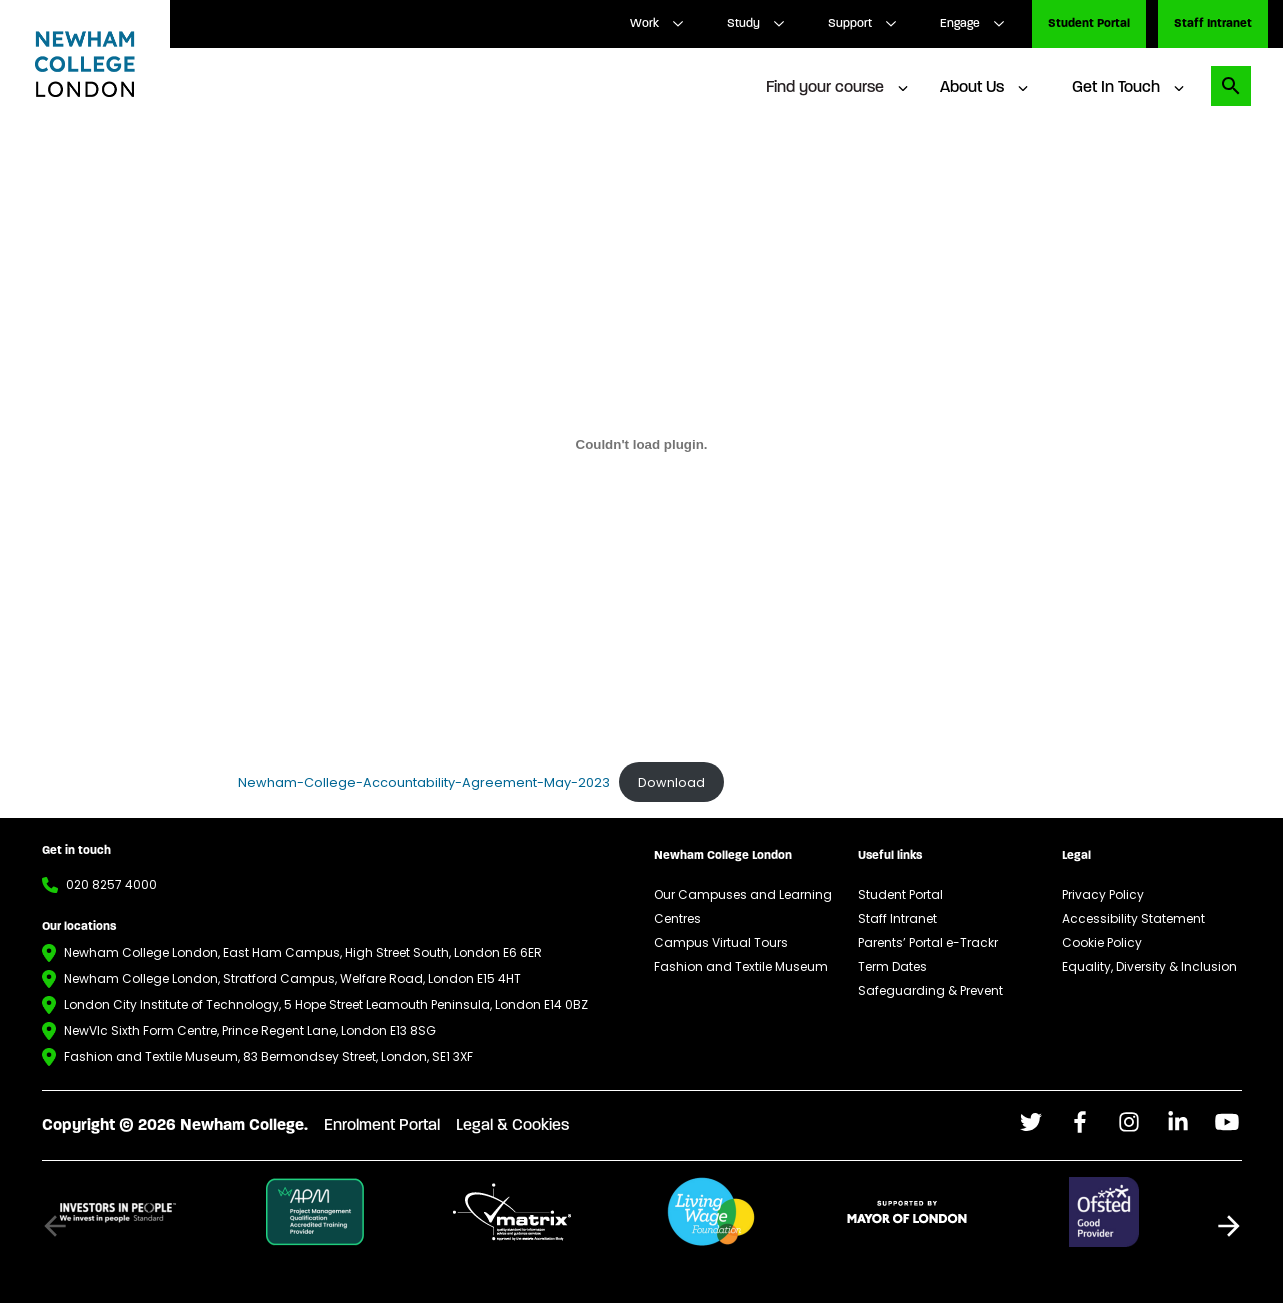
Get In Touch (1116, 88)
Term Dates (892, 966)
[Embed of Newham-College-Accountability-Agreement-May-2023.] (642, 444)
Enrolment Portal (382, 1126)
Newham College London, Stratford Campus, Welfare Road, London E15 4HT (292, 978)
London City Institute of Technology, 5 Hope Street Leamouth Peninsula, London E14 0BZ (326, 1004)
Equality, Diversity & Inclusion (1149, 966)
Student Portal (1089, 24)
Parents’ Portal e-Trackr (928, 942)
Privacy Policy (1103, 894)
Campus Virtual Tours (721, 942)
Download (671, 782)
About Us (972, 88)
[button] (1229, 1226)
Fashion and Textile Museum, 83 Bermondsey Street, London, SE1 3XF (268, 1056)
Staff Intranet (1213, 24)
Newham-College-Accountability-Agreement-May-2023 (424, 782)
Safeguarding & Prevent (930, 990)
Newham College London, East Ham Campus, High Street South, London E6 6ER (303, 952)
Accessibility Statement (1133, 918)
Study (743, 24)
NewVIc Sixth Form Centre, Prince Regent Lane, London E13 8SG (250, 1030)
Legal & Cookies (512, 1126)
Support (850, 24)
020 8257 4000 (111, 884)
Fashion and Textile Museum (741, 966)
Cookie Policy (1102, 942)
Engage (960, 24)
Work (644, 24)
